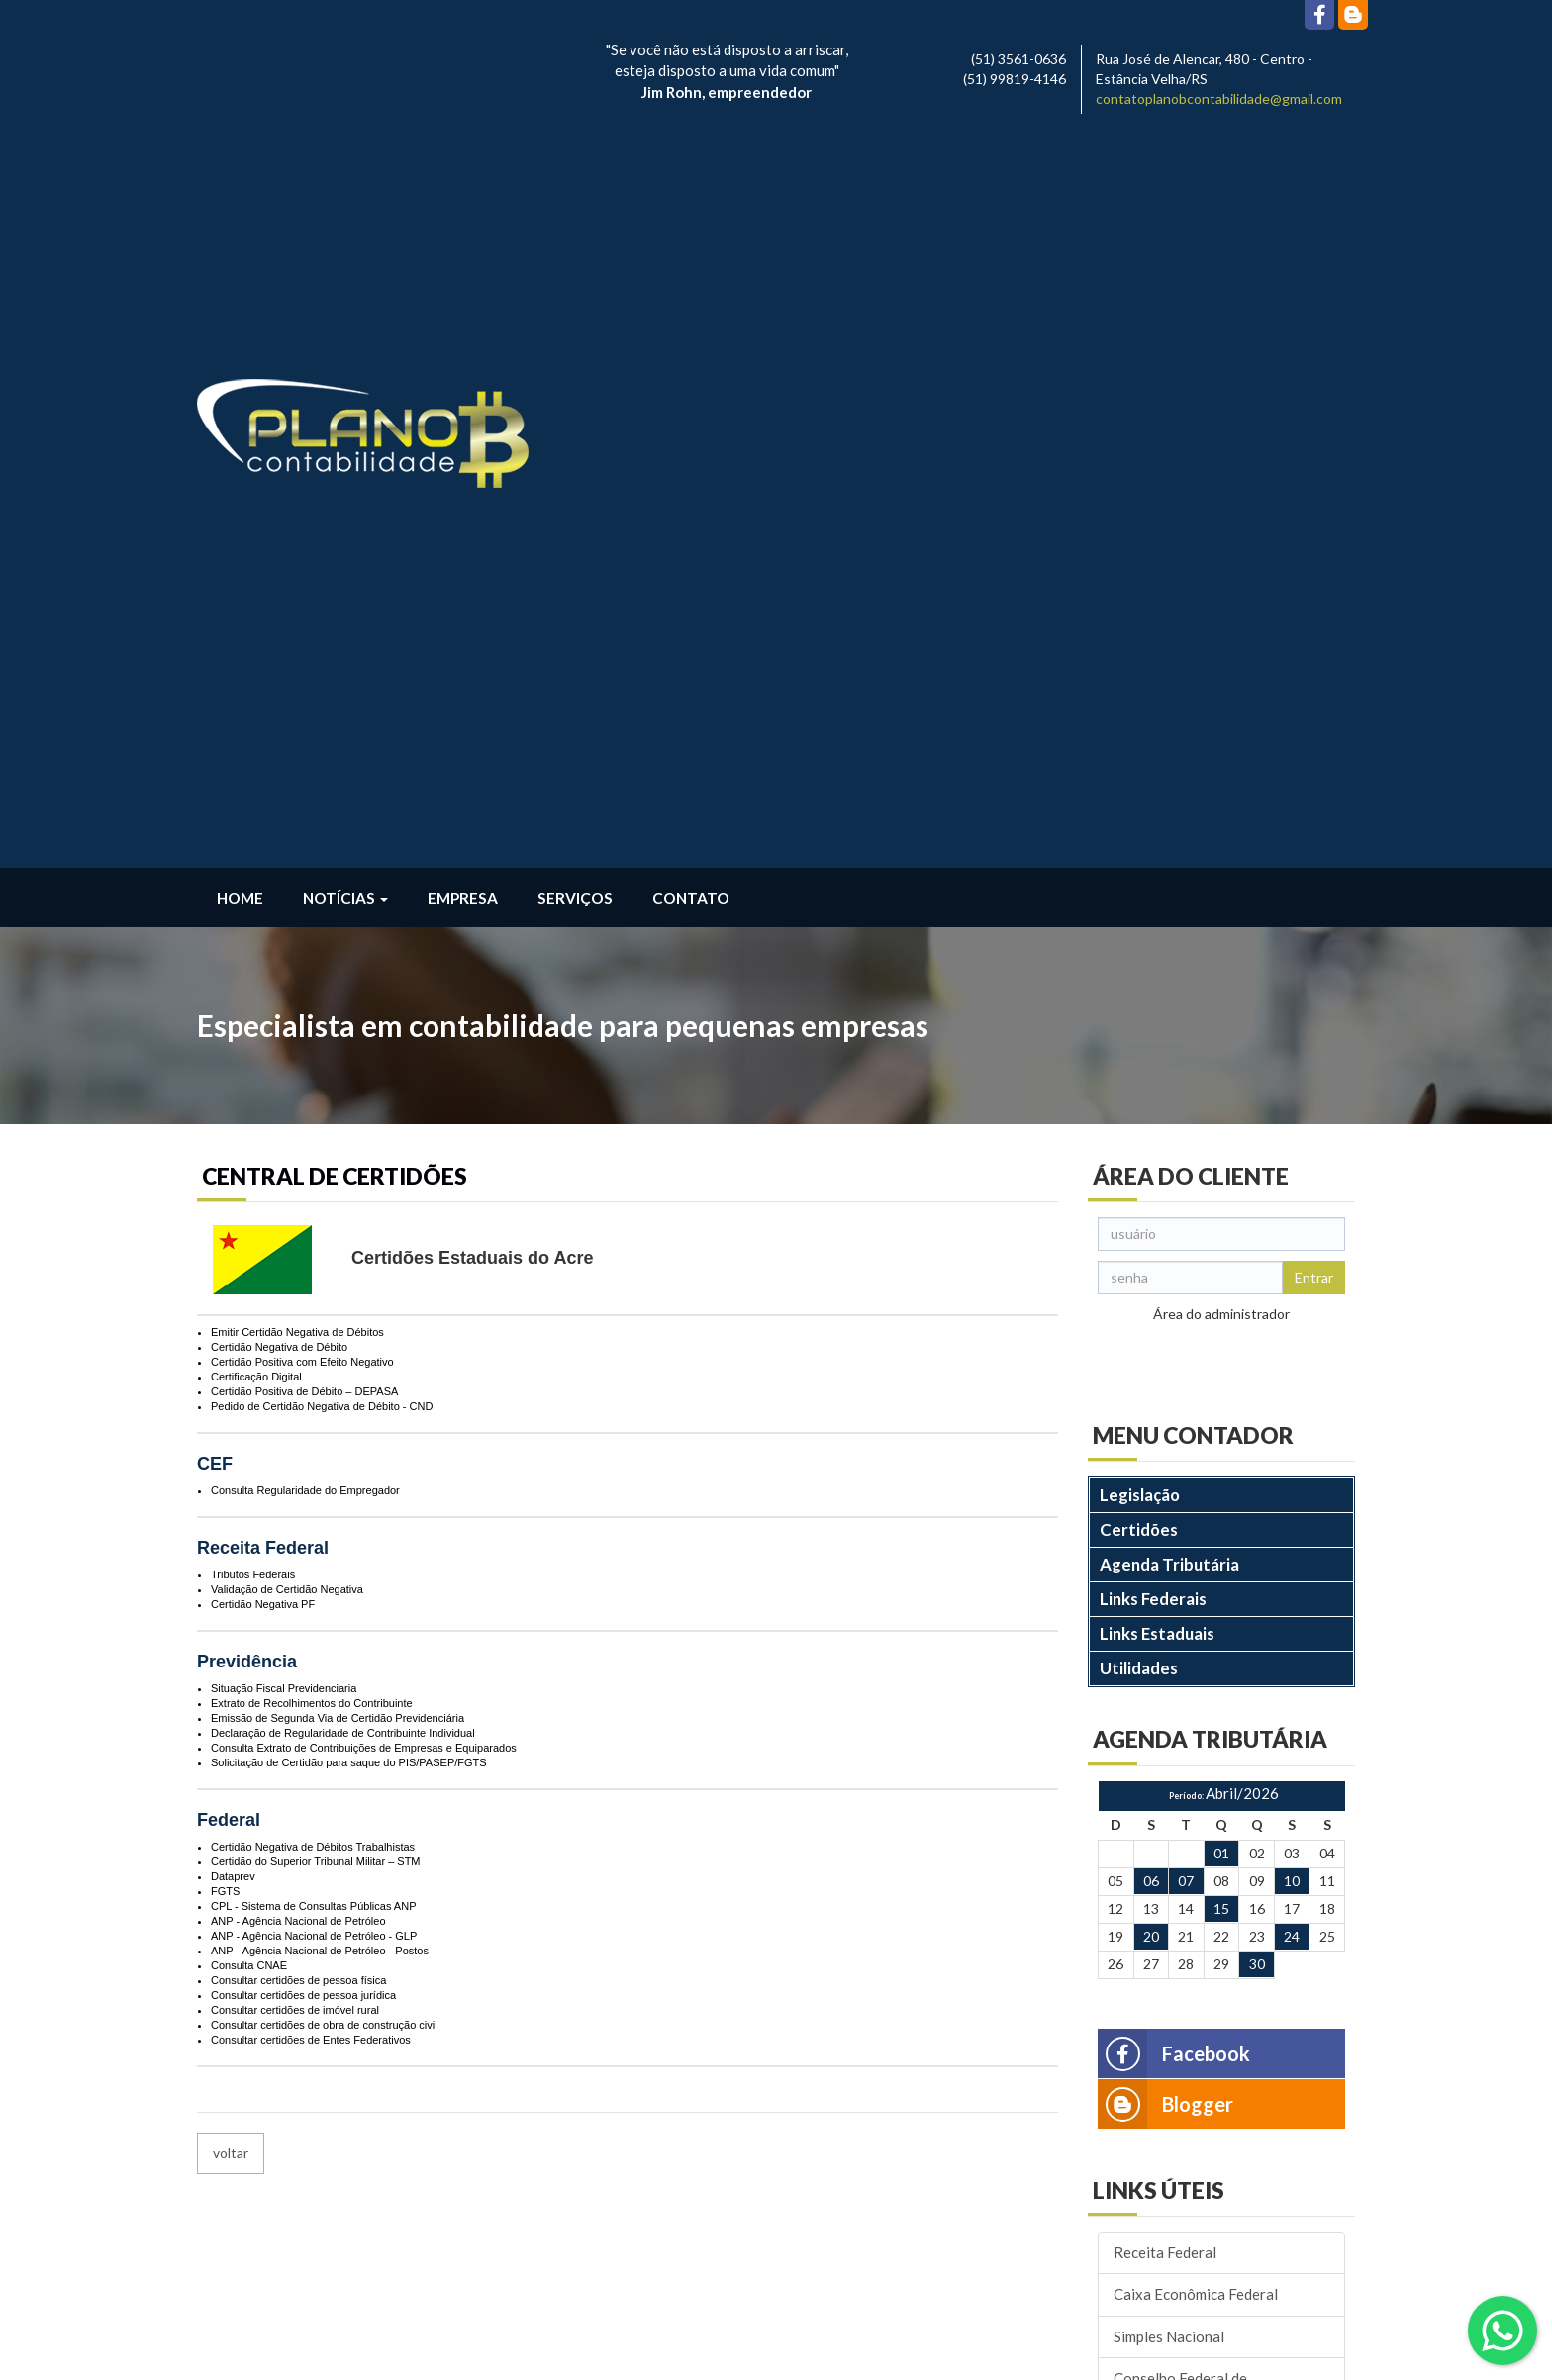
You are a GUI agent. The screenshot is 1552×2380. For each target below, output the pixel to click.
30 (1257, 1229)
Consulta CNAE (249, 1231)
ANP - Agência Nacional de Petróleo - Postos (320, 1216)
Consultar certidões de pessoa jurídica (303, 1261)
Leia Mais (232, 2290)
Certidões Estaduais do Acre (472, 523)
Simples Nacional (1169, 1602)
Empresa (463, 163)
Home (240, 163)
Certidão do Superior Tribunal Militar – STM (316, 1127)
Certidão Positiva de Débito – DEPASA (304, 657)
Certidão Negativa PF (263, 870)
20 (1151, 1202)
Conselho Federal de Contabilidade (1180, 1654)
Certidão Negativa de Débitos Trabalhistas (313, 1112)
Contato (690, 163)
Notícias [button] (345, 163)
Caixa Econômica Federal (1196, 1561)
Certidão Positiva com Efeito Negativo (302, 627)
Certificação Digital (256, 642)
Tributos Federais (253, 840)
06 (1151, 1147)
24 (1292, 1202)
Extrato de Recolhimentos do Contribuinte (312, 969)
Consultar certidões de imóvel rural (295, 1276)
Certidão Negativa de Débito (279, 613)
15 (1221, 1175)
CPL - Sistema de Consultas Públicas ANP (313, 1172)
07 (1186, 1147)
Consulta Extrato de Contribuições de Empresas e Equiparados (364, 1013)
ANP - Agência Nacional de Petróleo (298, 1186)
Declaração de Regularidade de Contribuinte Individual (343, 998)
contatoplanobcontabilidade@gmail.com (1219, 98)
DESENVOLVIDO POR (1228, 2353)
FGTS (225, 1157)
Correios (1143, 1707)
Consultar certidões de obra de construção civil (324, 1290)
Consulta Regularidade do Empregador (305, 756)
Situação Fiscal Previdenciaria (283, 954)
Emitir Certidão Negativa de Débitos (297, 598)
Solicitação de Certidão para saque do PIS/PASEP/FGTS (349, 1028)
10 (1292, 1147)
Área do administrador (1221, 579)
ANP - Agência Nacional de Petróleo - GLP (314, 1201)
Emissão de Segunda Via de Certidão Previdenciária (337, 984)
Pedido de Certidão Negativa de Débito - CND (322, 672)
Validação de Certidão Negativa (287, 855)
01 (1221, 1119)
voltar (230, 1418)
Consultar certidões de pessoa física (298, 1246)
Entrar (1314, 542)
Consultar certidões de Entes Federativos (311, 1305)
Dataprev (233, 1142)
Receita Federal (1165, 1518)
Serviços (575, 163)
